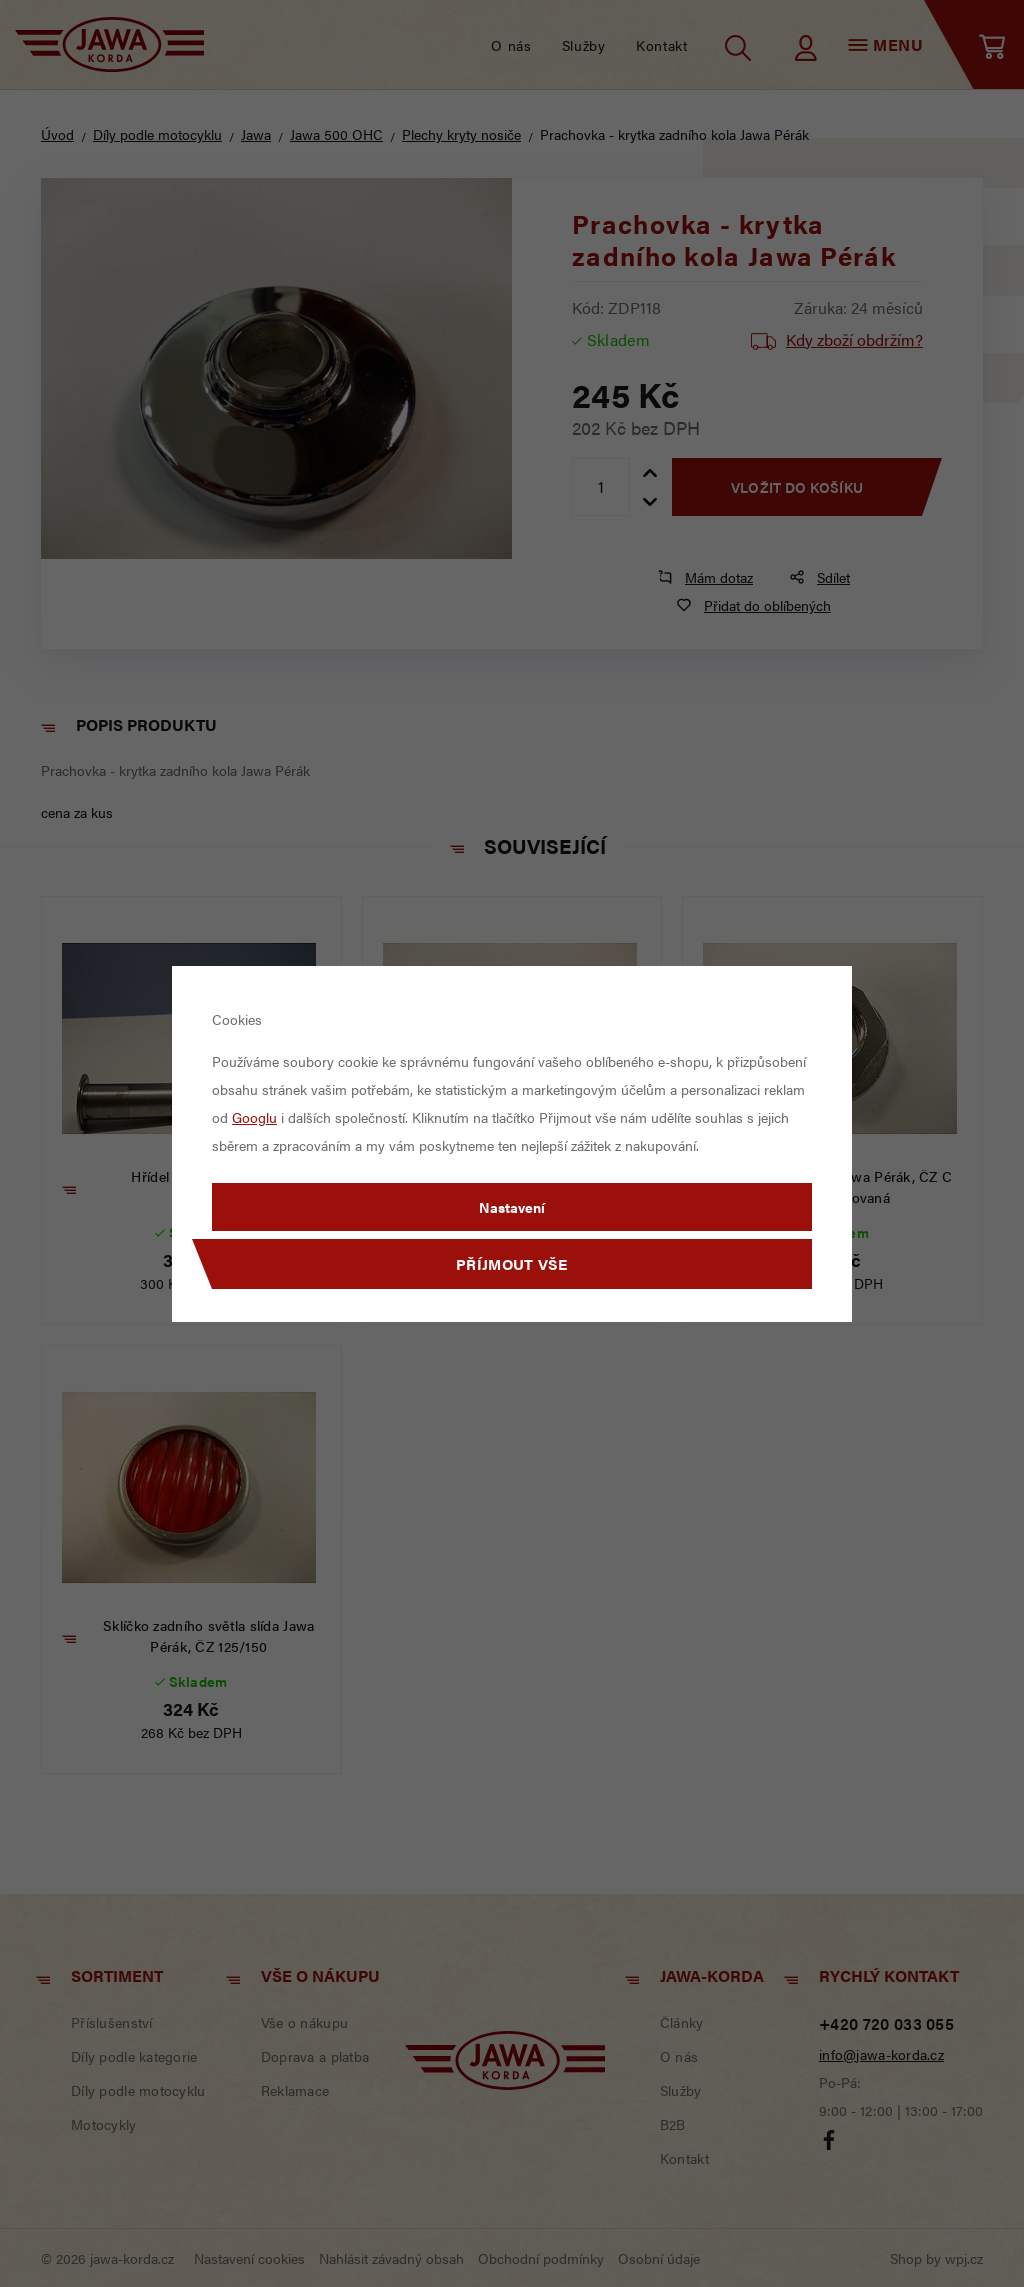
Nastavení (512, 1207)
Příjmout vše (512, 1263)
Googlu (254, 1117)
